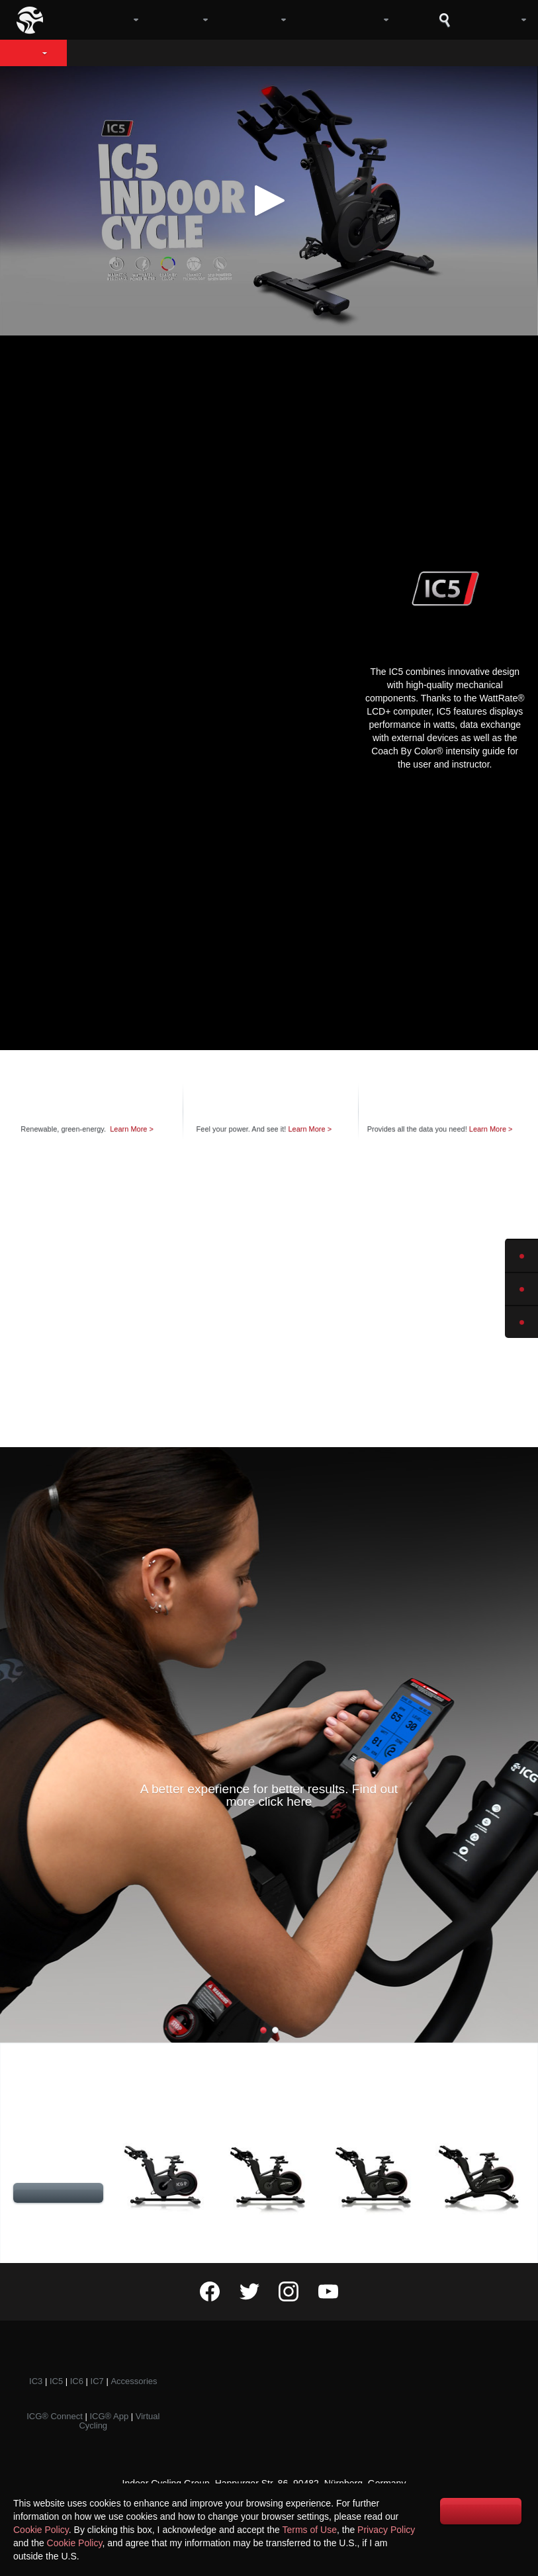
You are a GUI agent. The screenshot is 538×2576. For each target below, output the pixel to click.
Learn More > (133, 1129)
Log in (496, 19)
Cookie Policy (41, 2529)
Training (269, 2369)
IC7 (97, 2381)
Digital (254, 19)
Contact (445, 2369)
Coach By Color (416, 52)
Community (344, 19)
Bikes (179, 19)
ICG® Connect (54, 2416)
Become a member (445, 2391)
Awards (268, 2414)
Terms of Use (310, 2529)
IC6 (76, 2381)
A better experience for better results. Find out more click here (269, 1795)
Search (445, 20)
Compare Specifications (58, 2195)
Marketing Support (445, 2414)
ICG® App (108, 2416)
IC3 (35, 2381)
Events (268, 2391)
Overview (113, 52)
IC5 (27, 52)
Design (199, 52)
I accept (480, 2511)
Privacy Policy (386, 2529)
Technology (294, 52)
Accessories (134, 2381)
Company (99, 19)
